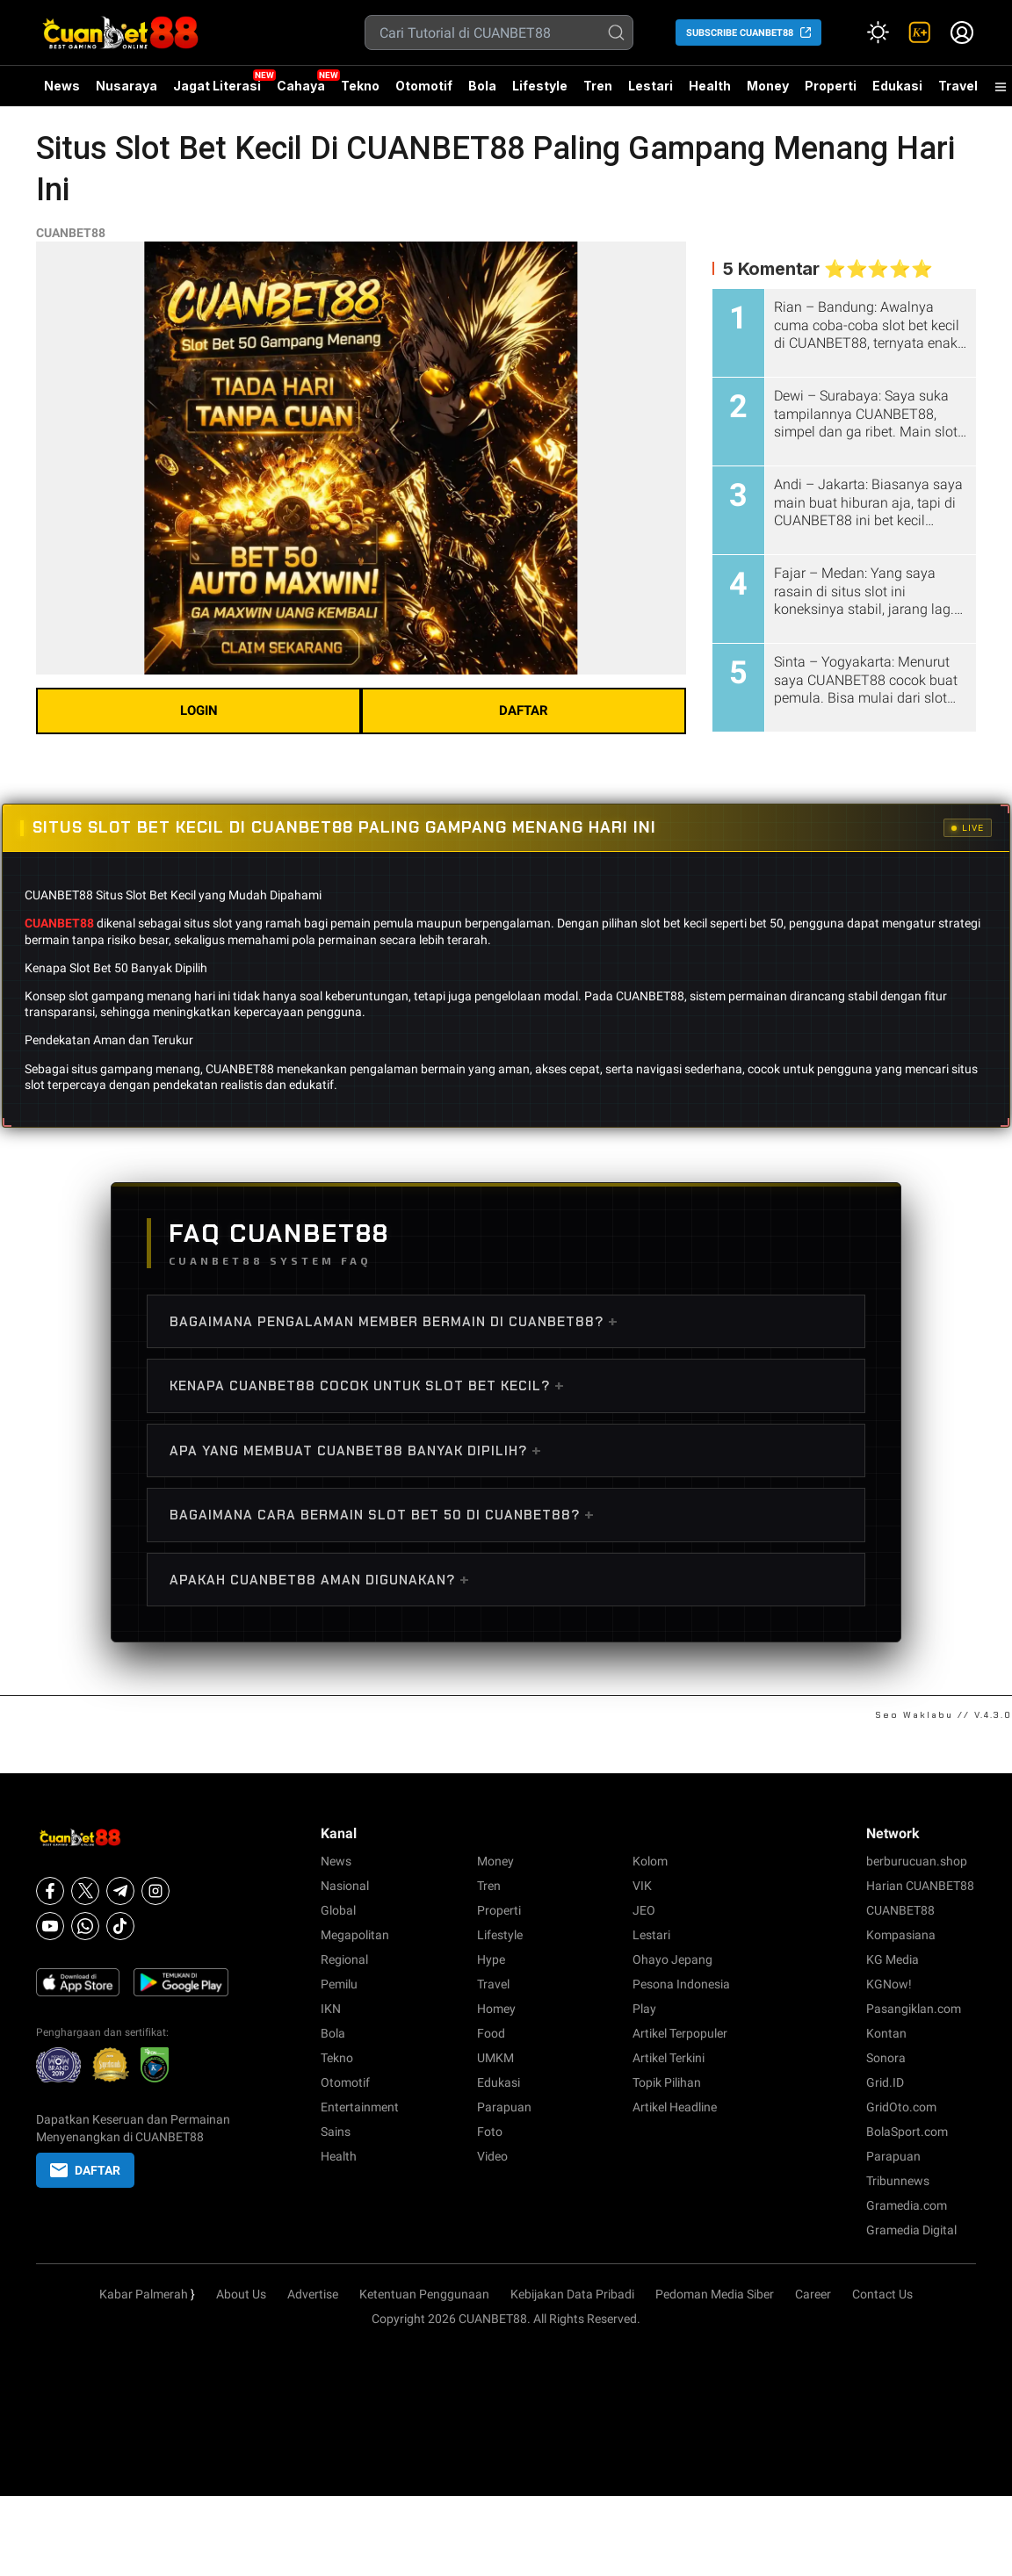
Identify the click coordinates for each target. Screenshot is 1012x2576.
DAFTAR (523, 710)
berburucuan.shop (916, 1861)
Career (813, 2294)
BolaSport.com (907, 2132)
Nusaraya (126, 85)
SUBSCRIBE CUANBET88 (739, 33)
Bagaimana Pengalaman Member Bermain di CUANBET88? (394, 1320)
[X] (85, 1891)
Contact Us (882, 2294)
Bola (482, 85)
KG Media (892, 1959)
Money (768, 85)
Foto (489, 2132)
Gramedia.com (906, 2205)
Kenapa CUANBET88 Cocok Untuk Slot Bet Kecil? (367, 1385)
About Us (241, 2294)
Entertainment (360, 2107)
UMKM (495, 2058)
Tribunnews (897, 2181)
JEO (643, 1910)
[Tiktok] (120, 1926)
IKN (331, 2009)
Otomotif (423, 85)
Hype (491, 1959)
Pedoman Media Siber (714, 2294)
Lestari (650, 92)
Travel (958, 85)
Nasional (345, 1886)
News (62, 85)
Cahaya (301, 85)
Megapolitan (355, 1935)
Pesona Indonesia (681, 1984)
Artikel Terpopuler (679, 2033)
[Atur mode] (878, 32)
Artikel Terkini (668, 2058)
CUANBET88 (70, 233)
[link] (920, 32)
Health (710, 85)
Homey (496, 2009)
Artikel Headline (674, 2107)
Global (338, 1910)
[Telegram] (120, 1891)
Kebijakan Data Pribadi (572, 2294)
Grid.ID (885, 2082)
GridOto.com (901, 2107)
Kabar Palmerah (143, 2294)
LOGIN (199, 710)
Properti (831, 85)
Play (644, 2009)
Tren (597, 85)
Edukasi (897, 85)
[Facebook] (50, 1891)
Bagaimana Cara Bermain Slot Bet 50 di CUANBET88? (382, 1514)
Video (492, 2156)
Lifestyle (539, 85)
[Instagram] (155, 1891)
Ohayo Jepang (672, 1959)
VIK (642, 1886)
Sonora (886, 2058)
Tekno (360, 85)
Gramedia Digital (911, 2230)
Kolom (650, 1861)
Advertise (312, 2294)
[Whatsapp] (85, 1926)
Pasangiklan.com (913, 2009)
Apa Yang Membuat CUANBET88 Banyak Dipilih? (356, 1450)
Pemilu (339, 1984)
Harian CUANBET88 (920, 1886)
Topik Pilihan (666, 2082)
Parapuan (504, 2107)
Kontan (886, 2033)
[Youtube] (50, 1926)
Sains (336, 2132)
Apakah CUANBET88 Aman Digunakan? (320, 1579)
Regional (344, 1959)
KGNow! (889, 1984)
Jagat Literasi (217, 85)
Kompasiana (901, 1935)
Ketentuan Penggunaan (424, 2294)
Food (491, 2033)
